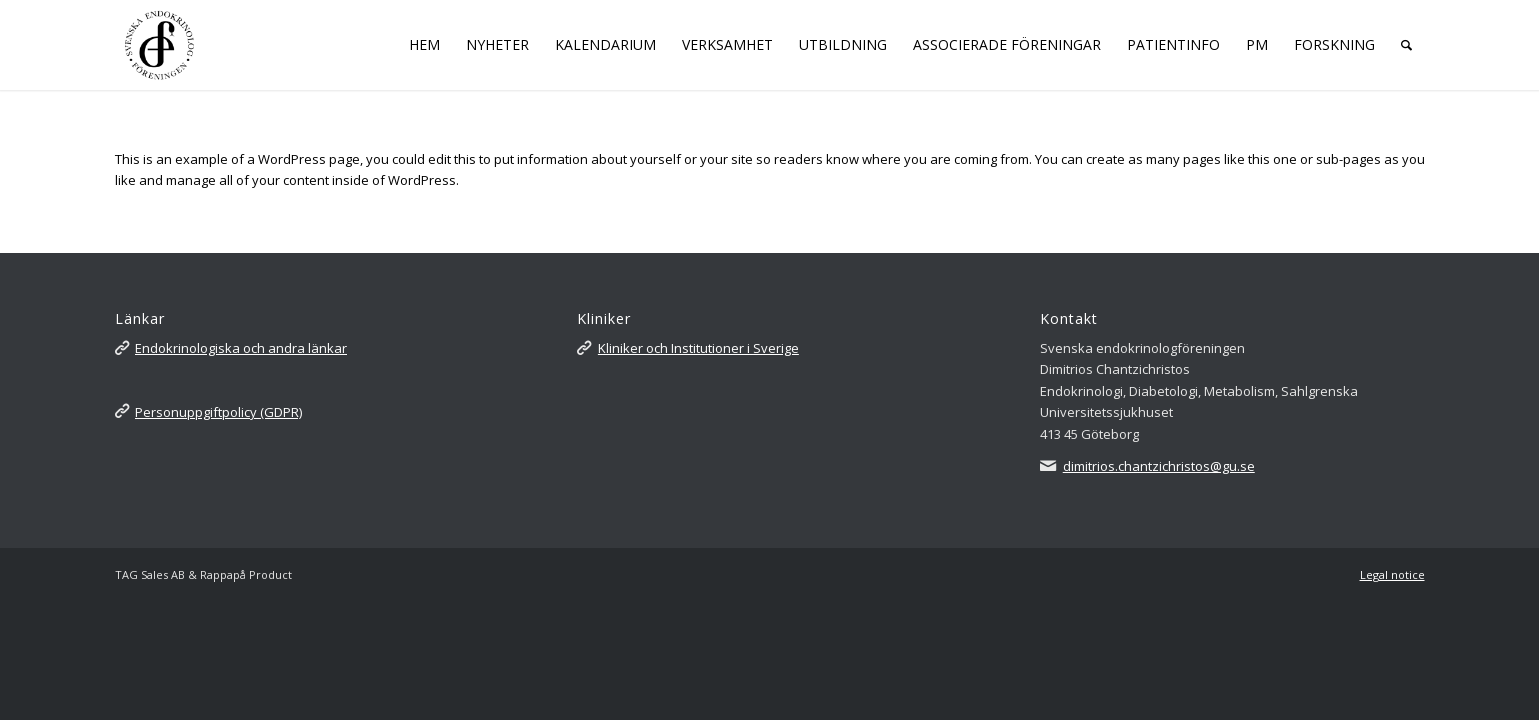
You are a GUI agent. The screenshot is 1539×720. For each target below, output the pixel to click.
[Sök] (1406, 45)
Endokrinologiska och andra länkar (241, 348)
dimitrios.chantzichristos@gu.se (1159, 466)
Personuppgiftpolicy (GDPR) (218, 412)
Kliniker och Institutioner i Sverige (698, 348)
